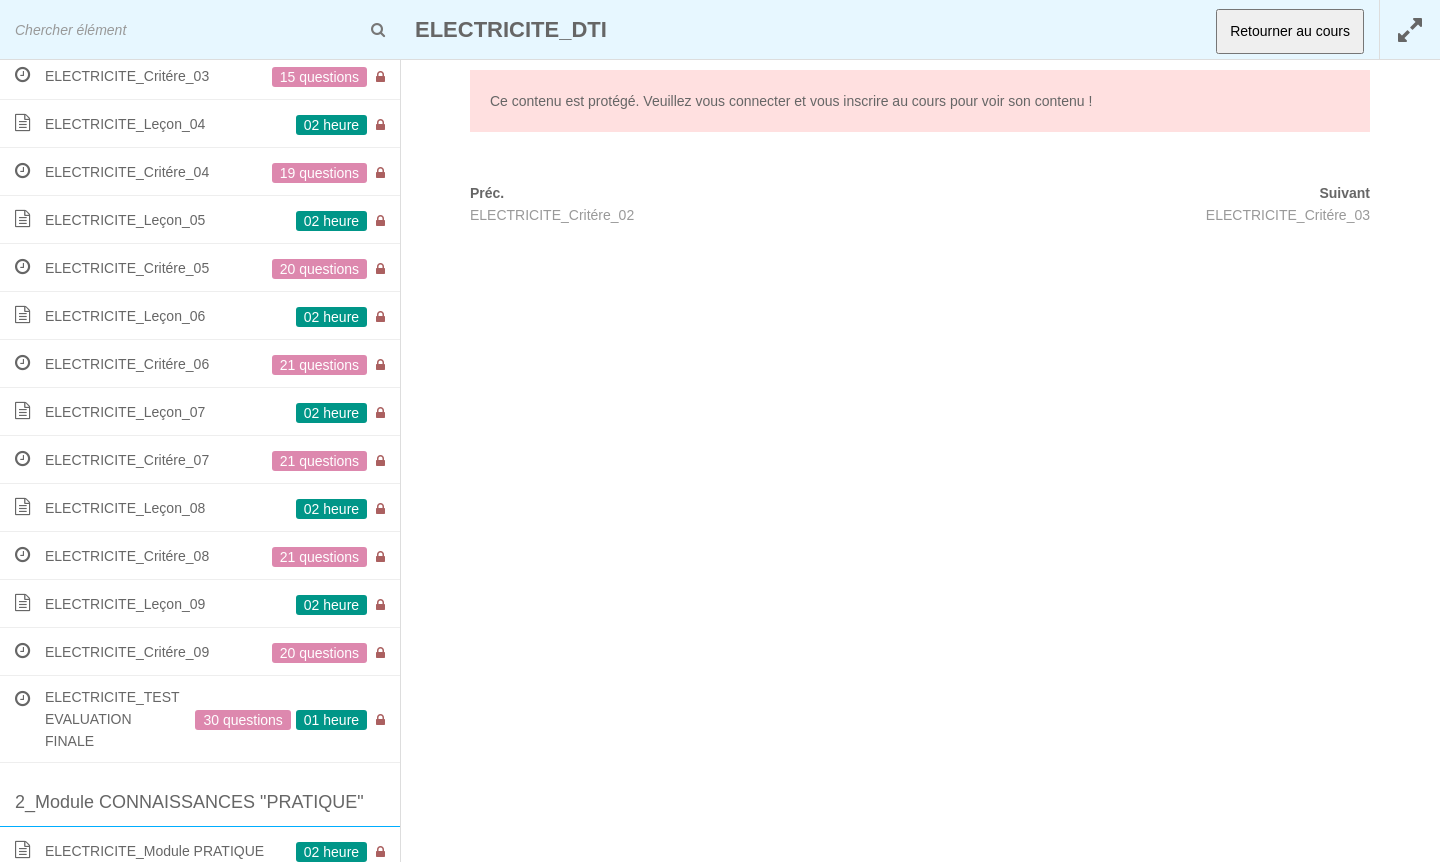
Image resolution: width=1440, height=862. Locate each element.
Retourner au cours (1290, 31)
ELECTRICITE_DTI (511, 29)
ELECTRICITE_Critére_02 (552, 215)
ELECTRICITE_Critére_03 (1288, 215)
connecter (759, 101)
